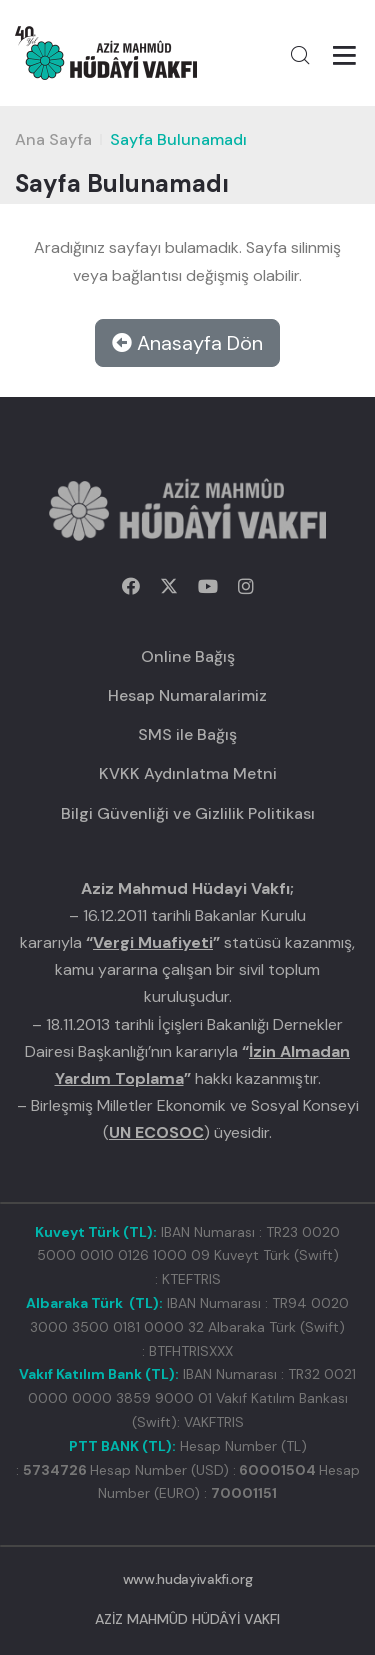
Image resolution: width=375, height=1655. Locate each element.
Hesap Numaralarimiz (187, 695)
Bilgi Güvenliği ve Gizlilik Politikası (188, 813)
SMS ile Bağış (187, 734)
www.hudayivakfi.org (187, 1579)
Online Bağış (188, 656)
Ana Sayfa (53, 139)
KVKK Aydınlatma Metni (188, 773)
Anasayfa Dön (187, 343)
